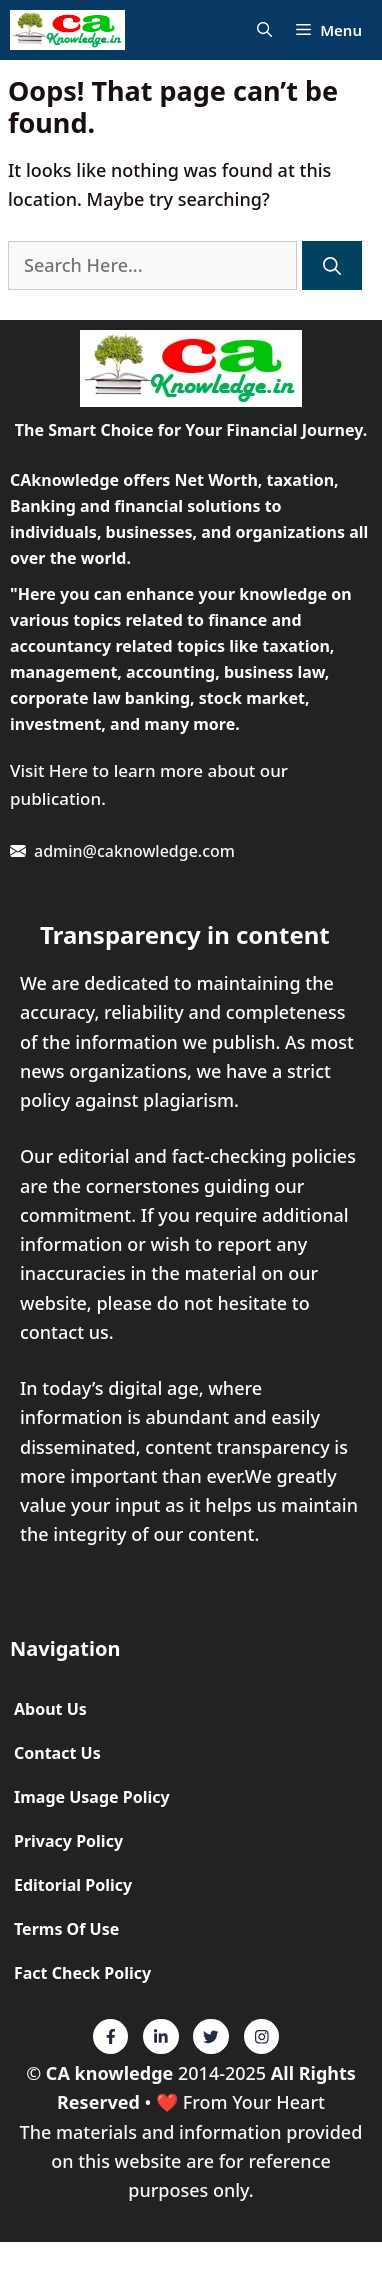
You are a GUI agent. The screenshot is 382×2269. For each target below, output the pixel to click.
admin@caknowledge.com (134, 851)
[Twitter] (111, 2037)
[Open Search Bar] (264, 30)
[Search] (332, 265)
